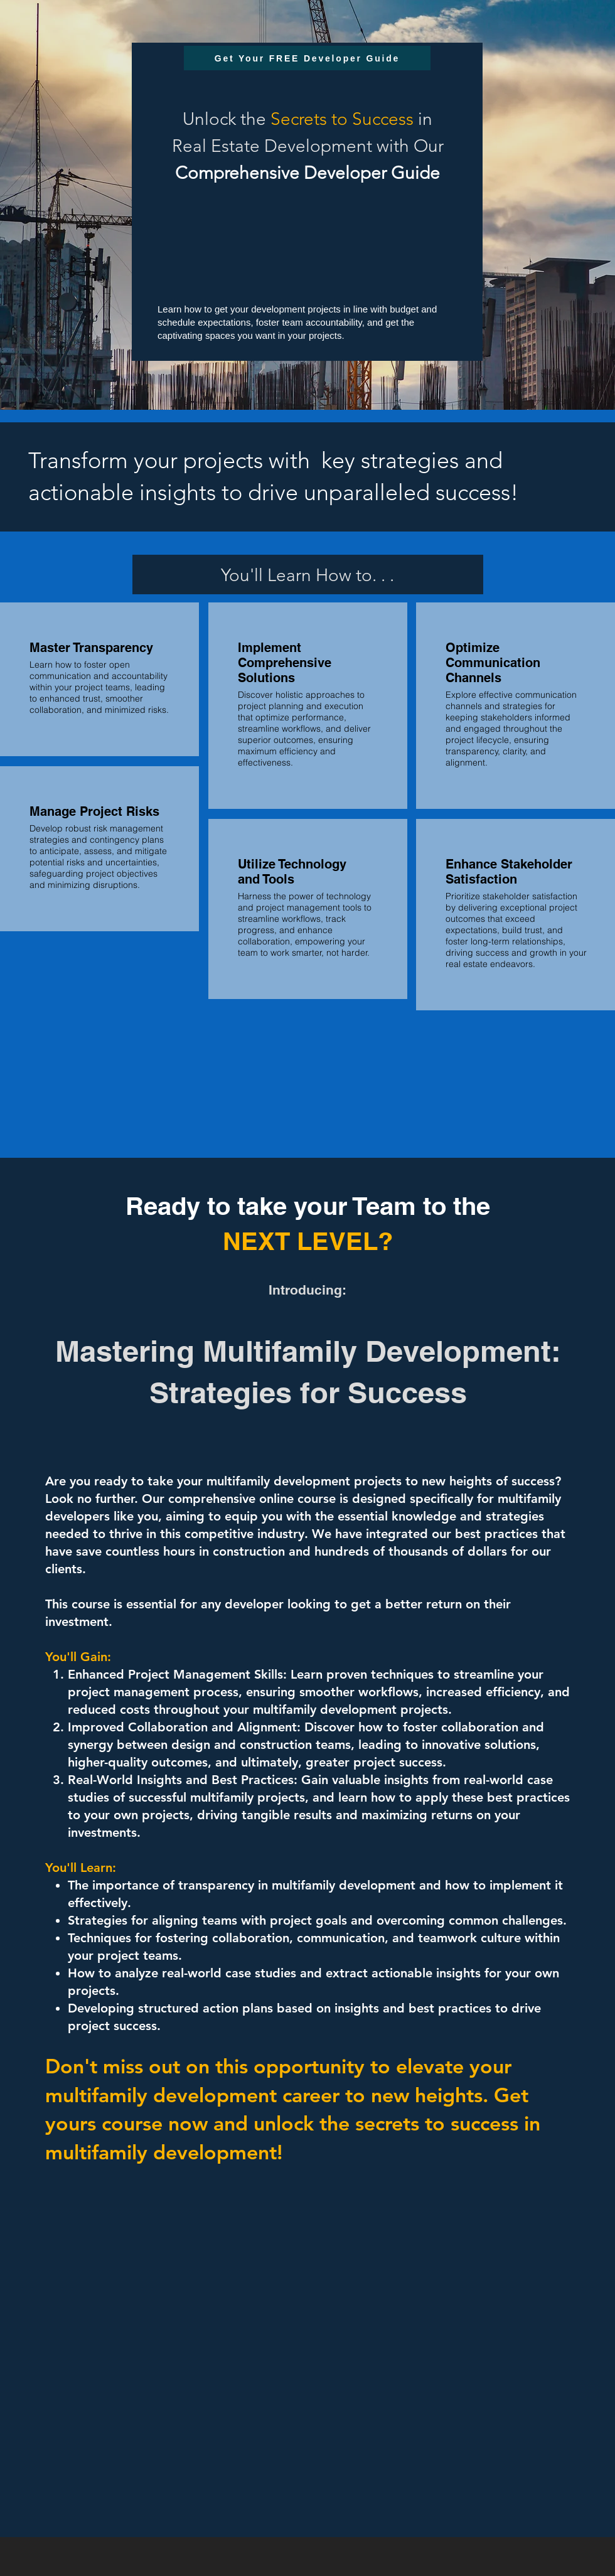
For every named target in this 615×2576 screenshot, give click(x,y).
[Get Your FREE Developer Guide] (307, 58)
